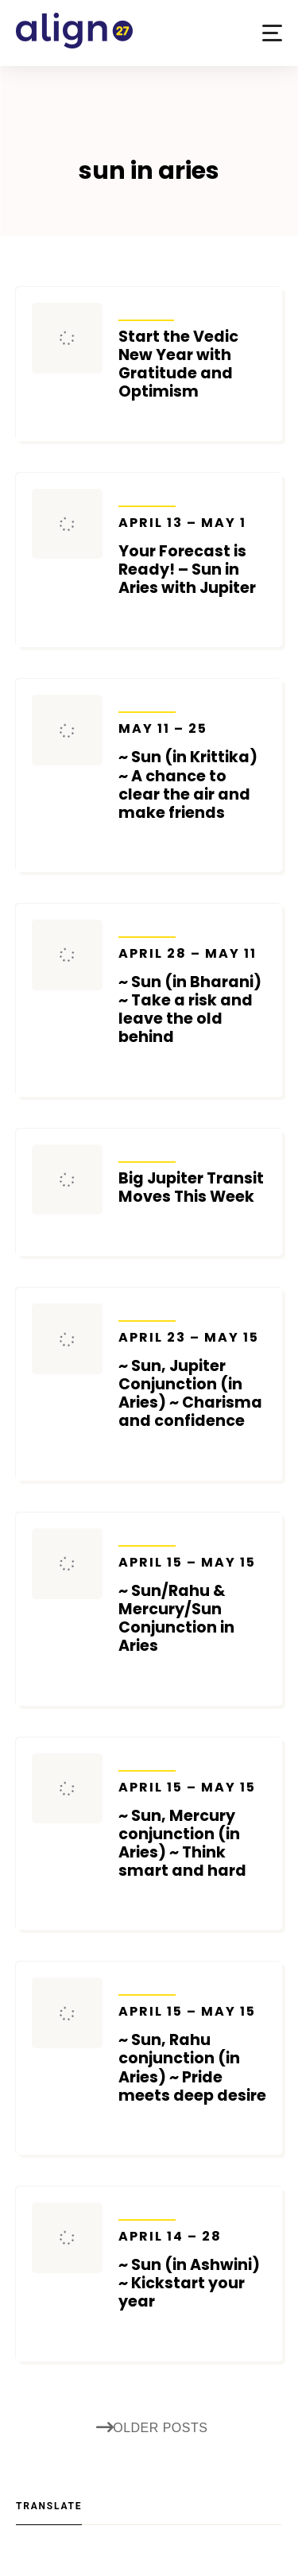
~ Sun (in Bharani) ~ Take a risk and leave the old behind (192, 996)
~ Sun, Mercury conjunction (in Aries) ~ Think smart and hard (192, 1830)
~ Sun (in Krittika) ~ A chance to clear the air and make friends (192, 771)
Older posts (152, 2428)
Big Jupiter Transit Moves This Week (191, 1187)
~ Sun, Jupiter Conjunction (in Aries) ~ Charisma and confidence (192, 1380)
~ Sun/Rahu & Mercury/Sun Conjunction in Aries (192, 1605)
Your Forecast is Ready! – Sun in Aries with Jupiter (192, 556)
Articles (146, 310)
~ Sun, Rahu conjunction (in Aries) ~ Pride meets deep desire (192, 2054)
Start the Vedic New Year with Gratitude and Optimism (178, 364)
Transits (147, 496)
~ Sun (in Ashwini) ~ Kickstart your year (192, 2270)
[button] (272, 33)
